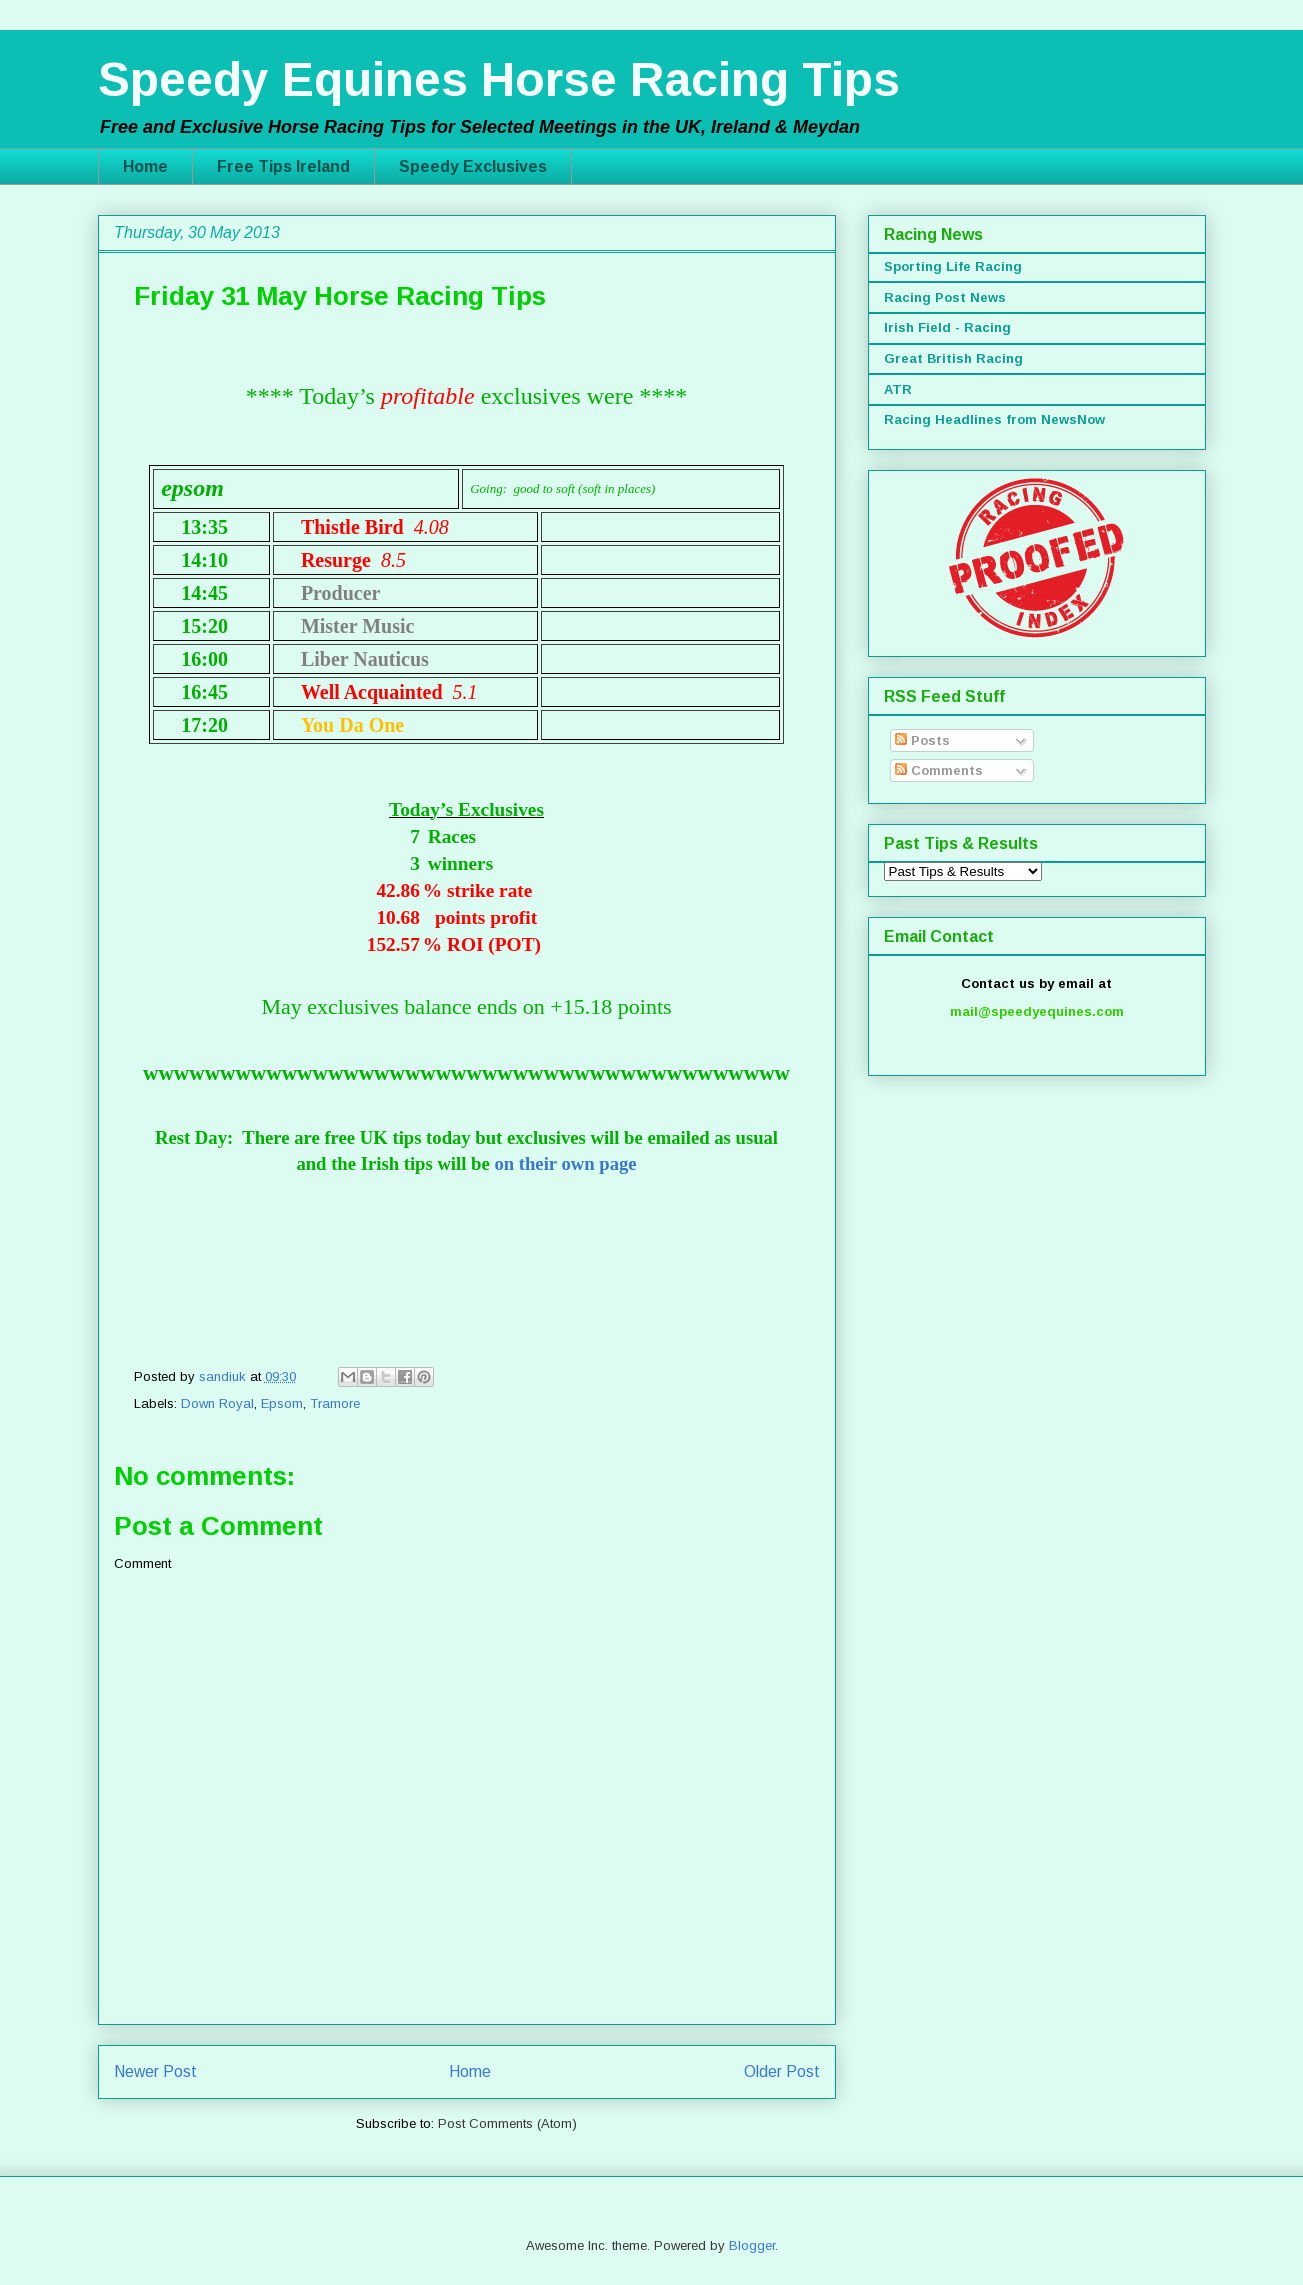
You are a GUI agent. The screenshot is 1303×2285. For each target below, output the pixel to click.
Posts (922, 740)
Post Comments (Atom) (507, 2123)
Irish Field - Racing (947, 327)
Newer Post (155, 2071)
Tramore (335, 1403)
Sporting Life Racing (953, 266)
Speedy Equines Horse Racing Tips (499, 79)
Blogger (752, 2245)
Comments (939, 770)
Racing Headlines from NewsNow (994, 419)
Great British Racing (953, 358)
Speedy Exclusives (473, 166)
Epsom (282, 1403)
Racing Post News (945, 297)
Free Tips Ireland (283, 166)
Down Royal (217, 1403)
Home (145, 166)
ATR (898, 389)
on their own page (565, 1163)
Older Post (782, 2071)
